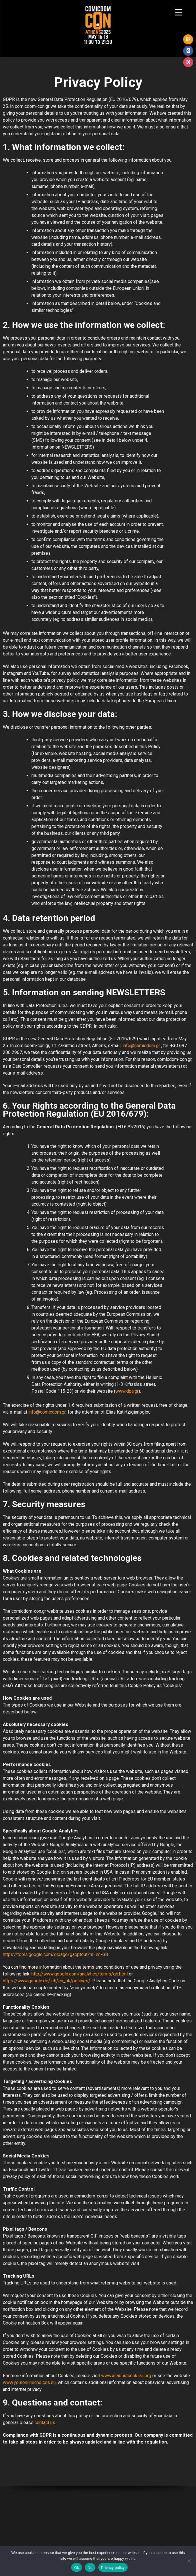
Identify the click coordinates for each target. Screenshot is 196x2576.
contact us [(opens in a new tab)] (45, 2422)
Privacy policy (113, 2567)
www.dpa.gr (127, 1391)
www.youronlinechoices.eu (29, 2382)
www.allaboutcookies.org (126, 2375)
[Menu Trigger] (178, 12)
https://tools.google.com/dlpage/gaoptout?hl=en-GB (55, 1954)
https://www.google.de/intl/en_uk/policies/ (46, 1980)
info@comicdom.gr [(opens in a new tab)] (47, 1412)
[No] (189, 2561)
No (90, 2567)
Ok (76, 2567)
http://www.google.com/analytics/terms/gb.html (79, 1974)
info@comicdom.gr (141, 1045)
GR (188, 39)
